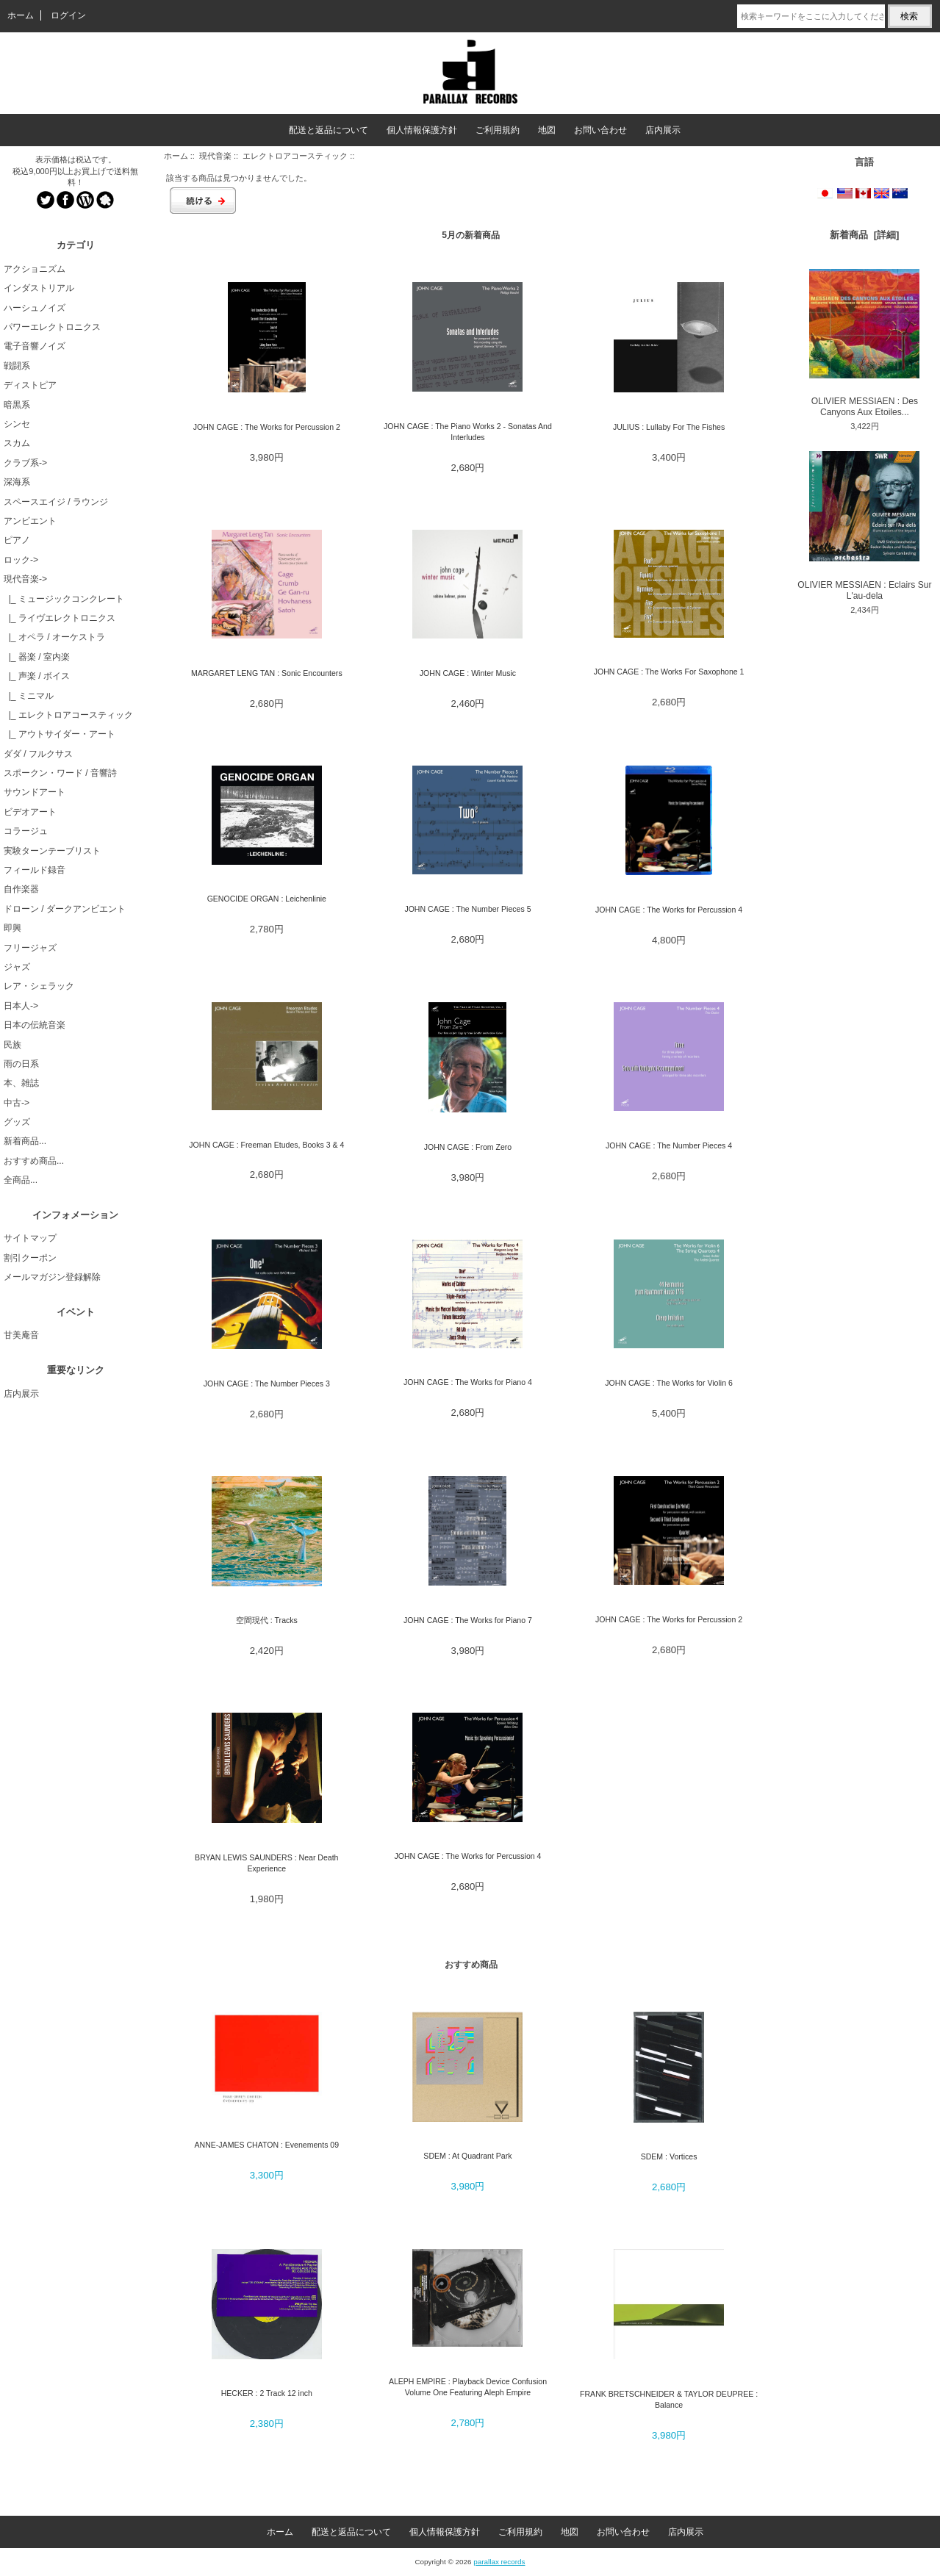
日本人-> (21, 1006)
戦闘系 (17, 366)
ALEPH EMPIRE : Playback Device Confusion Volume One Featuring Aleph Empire (468, 2387)
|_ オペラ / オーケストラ (54, 637)
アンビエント (30, 521)
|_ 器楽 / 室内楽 (37, 657)
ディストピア (30, 385)
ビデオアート (30, 812)
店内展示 (663, 130)
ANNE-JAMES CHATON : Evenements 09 (267, 2144)
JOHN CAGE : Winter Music (468, 673)
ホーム (20, 15)
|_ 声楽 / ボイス (37, 676)
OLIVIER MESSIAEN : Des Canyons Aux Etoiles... (864, 343)
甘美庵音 (21, 1335)
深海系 (17, 482)
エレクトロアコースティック (295, 155)
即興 (12, 928)
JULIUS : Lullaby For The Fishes (669, 426)
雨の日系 (21, 1064)
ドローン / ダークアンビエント (65, 909)
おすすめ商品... (34, 1161)
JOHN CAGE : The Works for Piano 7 (467, 1620)
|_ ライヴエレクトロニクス (59, 618)
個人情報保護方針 (422, 130)
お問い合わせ (600, 130)
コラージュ (26, 831)
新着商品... (25, 1141)
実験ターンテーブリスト (52, 851)
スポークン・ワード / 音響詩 (60, 773)
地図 (547, 130)
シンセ (17, 424)
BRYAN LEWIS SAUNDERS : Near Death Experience (266, 1863)
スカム (17, 443)
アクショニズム (34, 269)
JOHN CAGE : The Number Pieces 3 (267, 1383)
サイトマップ (30, 1238)
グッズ (17, 1122)
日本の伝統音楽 (34, 1025)
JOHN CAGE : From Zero (468, 1147)
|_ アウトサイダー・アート (59, 734)
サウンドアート (34, 792)
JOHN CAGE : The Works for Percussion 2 (266, 426)
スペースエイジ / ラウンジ (56, 502)
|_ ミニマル (29, 696)
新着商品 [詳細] (864, 234)
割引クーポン (30, 1258)
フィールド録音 (34, 870)
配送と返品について (328, 130)
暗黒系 (17, 405)
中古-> (16, 1103)
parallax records (499, 2562)
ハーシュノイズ (34, 308)
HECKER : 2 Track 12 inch (266, 2393)
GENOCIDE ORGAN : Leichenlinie (266, 898)
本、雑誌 (21, 1083)
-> (25, 579)
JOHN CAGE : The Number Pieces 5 (467, 908)
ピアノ (17, 540)
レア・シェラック (39, 986)
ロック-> (21, 560)
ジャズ (17, 967)
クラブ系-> (25, 463)
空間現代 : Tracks (267, 1620)
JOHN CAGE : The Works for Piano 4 (467, 1382)
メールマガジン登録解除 (52, 1277)
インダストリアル (39, 288)
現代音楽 (215, 155)
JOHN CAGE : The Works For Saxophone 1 (669, 671)
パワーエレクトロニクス (52, 327)
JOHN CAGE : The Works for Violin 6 (669, 1382)
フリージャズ (30, 948)
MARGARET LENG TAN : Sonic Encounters (266, 673)
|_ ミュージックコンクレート (64, 599)
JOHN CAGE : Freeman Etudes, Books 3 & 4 (266, 1144)
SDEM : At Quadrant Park (467, 2155)
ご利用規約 (498, 130)
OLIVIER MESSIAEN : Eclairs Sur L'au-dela (864, 526)
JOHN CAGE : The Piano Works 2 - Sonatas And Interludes (468, 432)
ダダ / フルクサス (38, 754)
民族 (12, 1045)
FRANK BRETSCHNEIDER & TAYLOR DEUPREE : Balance (669, 2399)
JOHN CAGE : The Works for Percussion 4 (668, 909)
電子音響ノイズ (34, 346)
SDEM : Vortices (669, 2156)
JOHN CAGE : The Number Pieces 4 (669, 1145)
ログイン (68, 15)
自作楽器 (21, 889)
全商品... (20, 1180)
